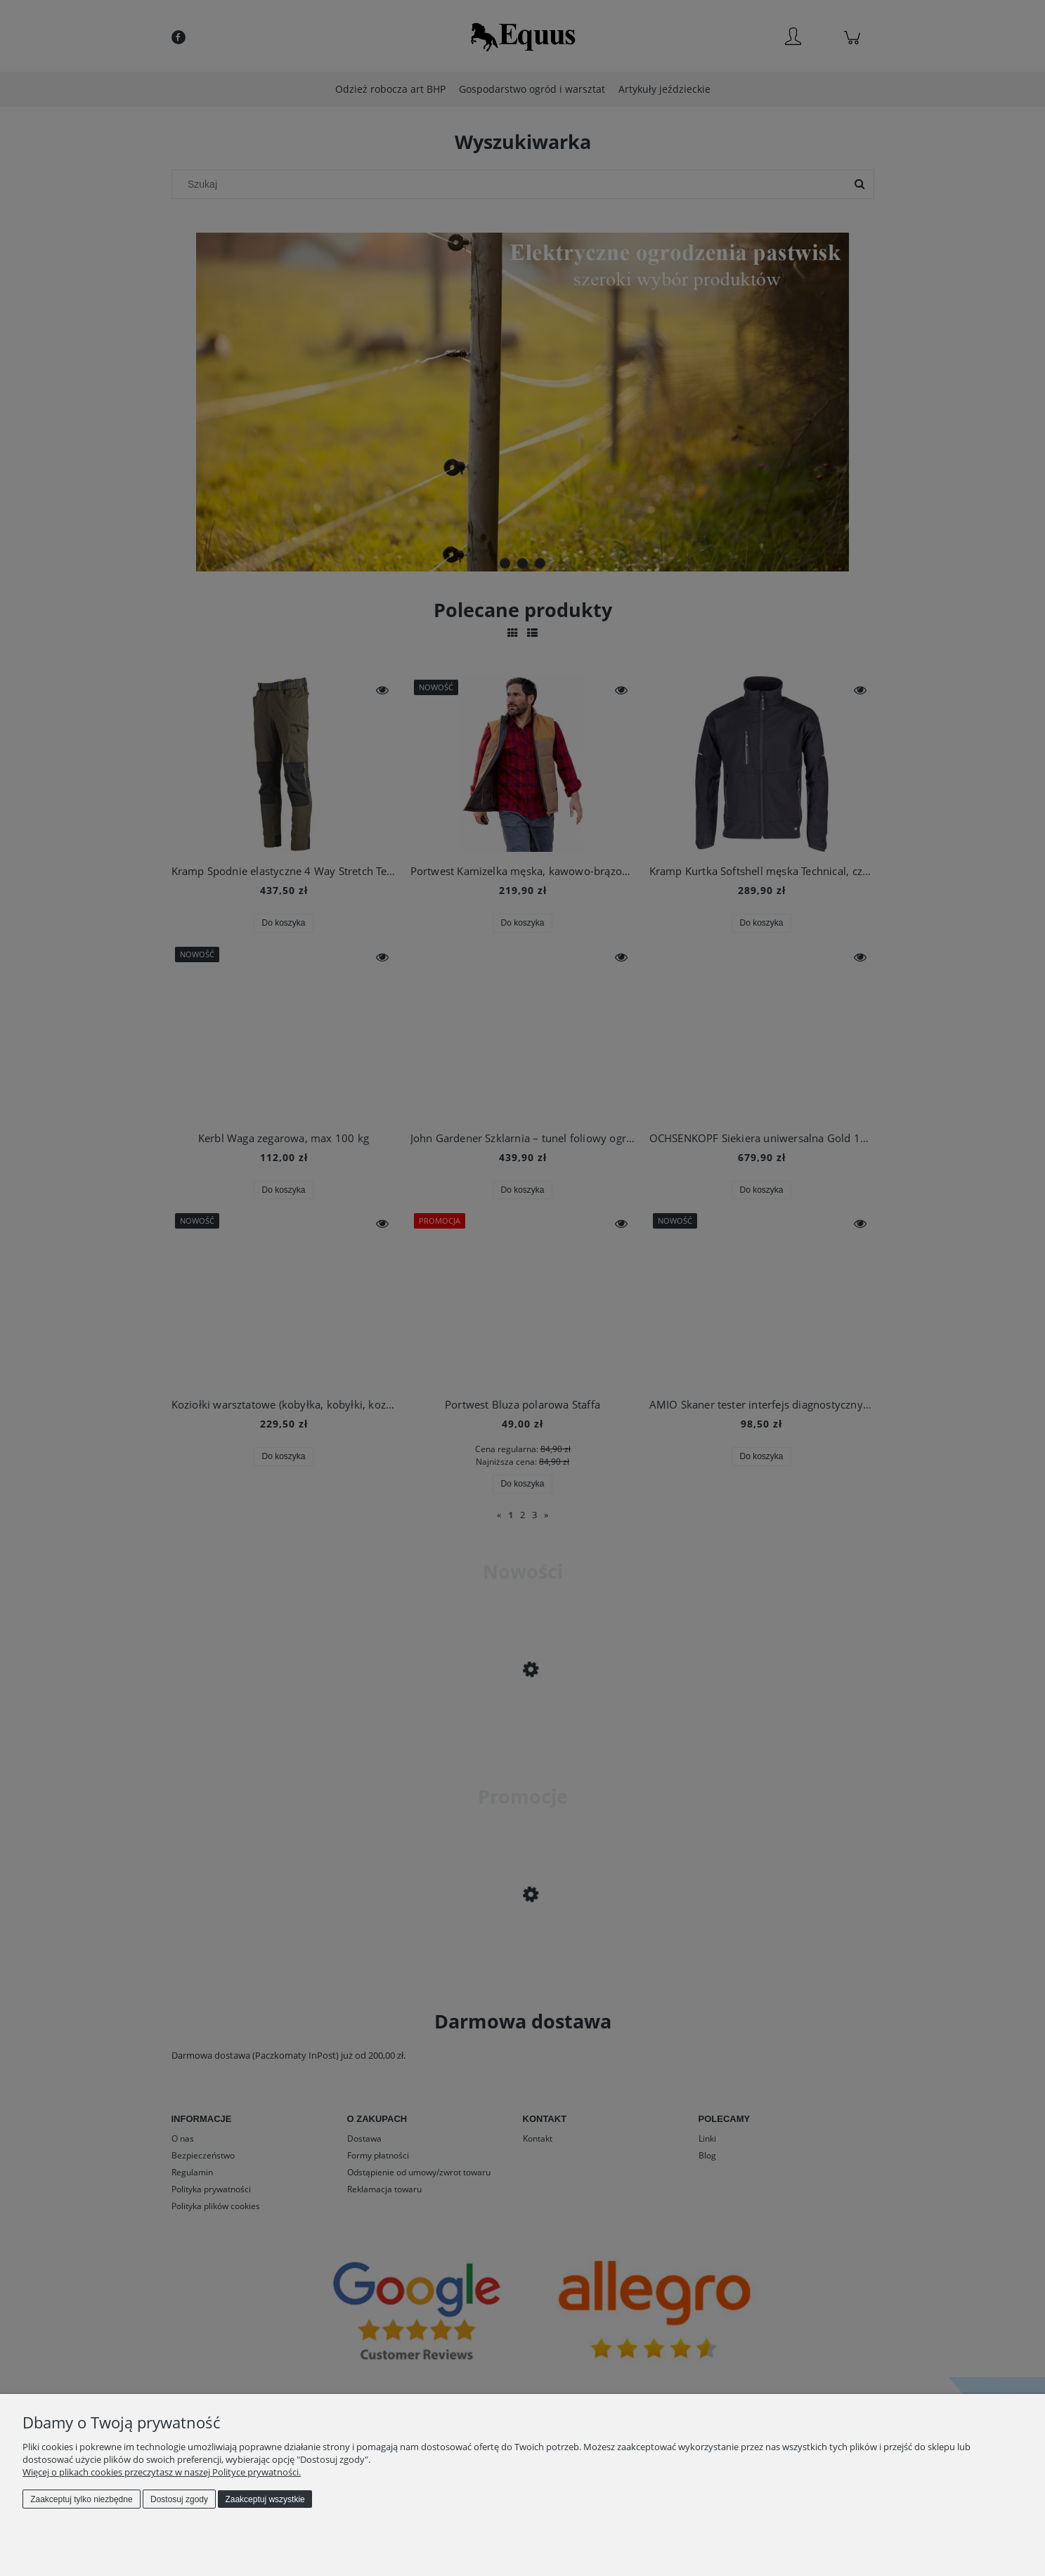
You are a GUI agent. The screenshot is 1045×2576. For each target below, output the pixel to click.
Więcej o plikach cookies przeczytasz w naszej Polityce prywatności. (161, 2472)
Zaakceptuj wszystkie (264, 2499)
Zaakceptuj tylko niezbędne (81, 2499)
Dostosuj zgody (179, 2499)
